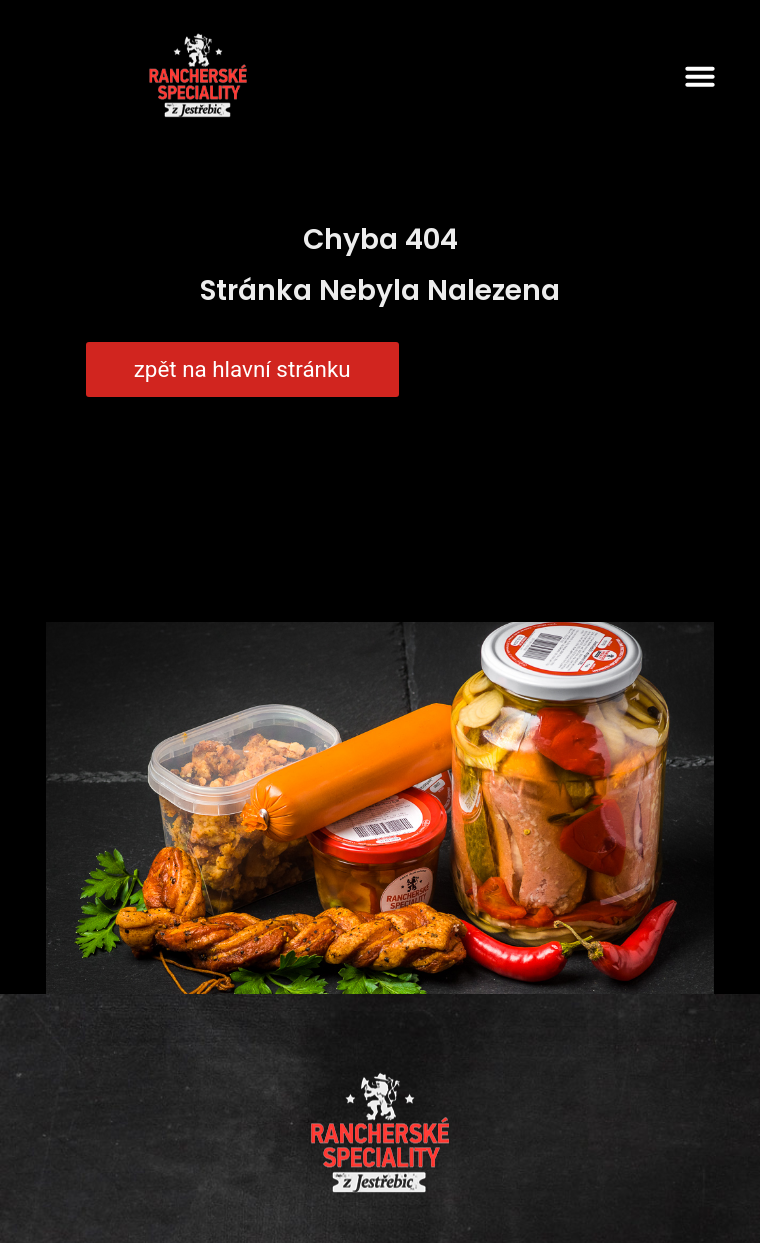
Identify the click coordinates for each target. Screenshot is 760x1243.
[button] (700, 76)
